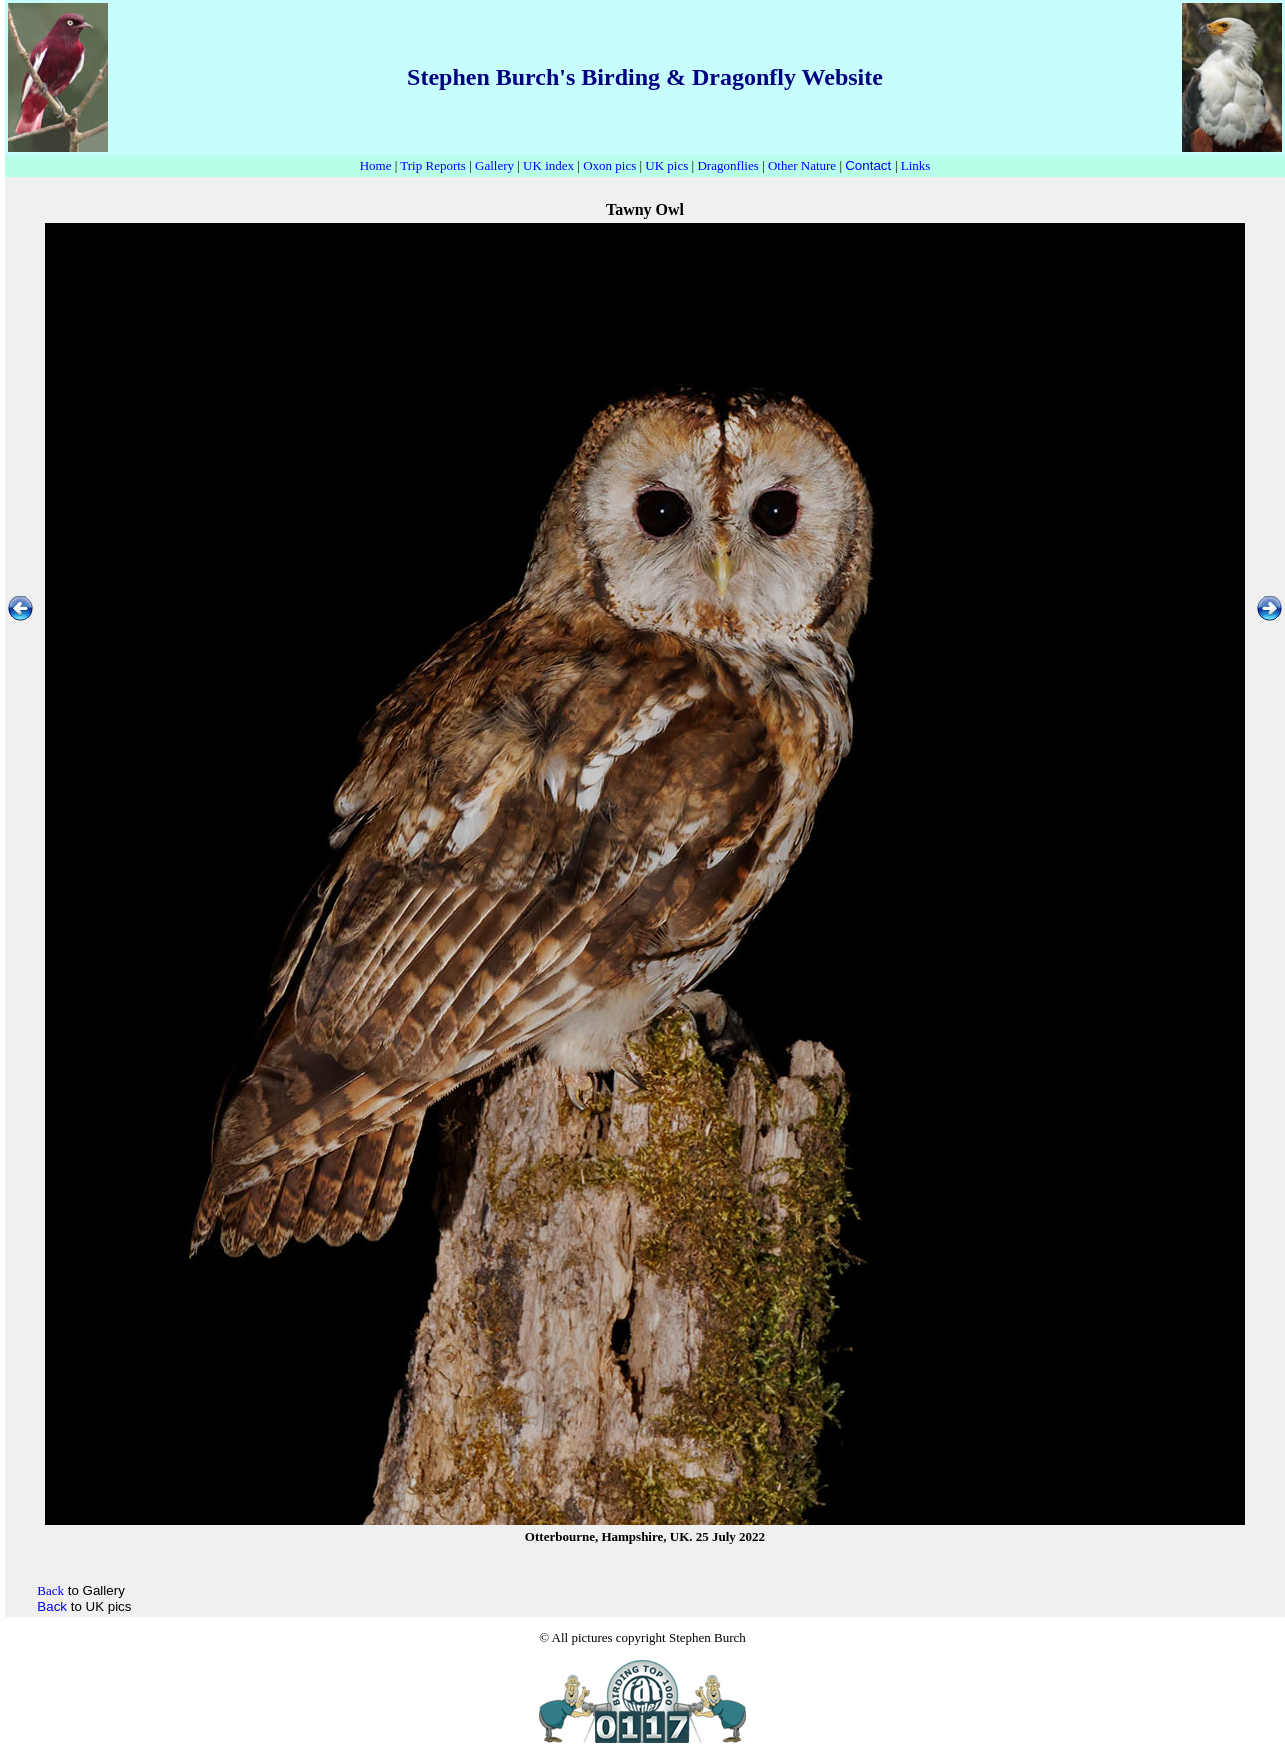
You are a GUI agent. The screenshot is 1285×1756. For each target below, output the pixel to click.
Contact (868, 165)
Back (52, 1606)
